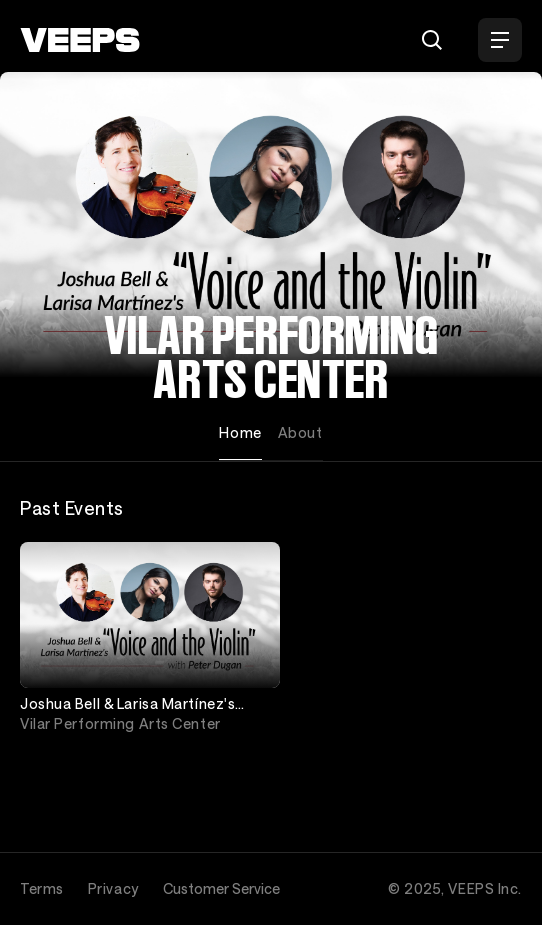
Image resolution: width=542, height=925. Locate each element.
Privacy (113, 889)
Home (240, 432)
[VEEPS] (80, 40)
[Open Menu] (500, 40)
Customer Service (221, 889)
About (300, 432)
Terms (42, 889)
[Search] (432, 40)
